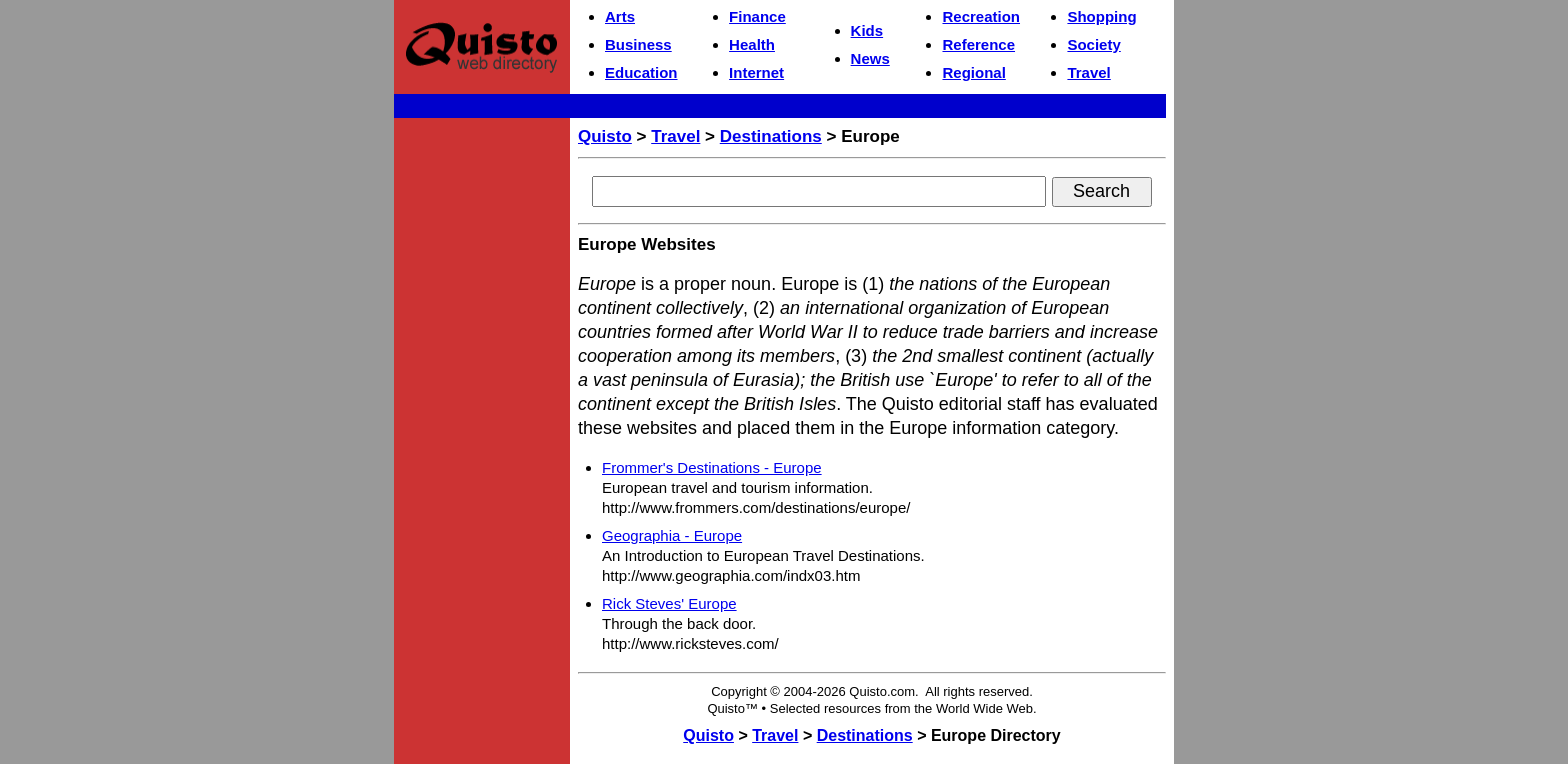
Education (641, 72)
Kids (867, 30)
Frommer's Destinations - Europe (712, 467)
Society (1093, 44)
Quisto (605, 136)
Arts (620, 16)
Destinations (771, 136)
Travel (1088, 72)
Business (638, 44)
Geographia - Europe (672, 535)
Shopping (1101, 16)
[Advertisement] (482, 426)
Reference (978, 44)
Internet (756, 72)
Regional (973, 72)
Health (752, 44)
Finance (757, 16)
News (870, 58)
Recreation (981, 16)
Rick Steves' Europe (669, 603)
